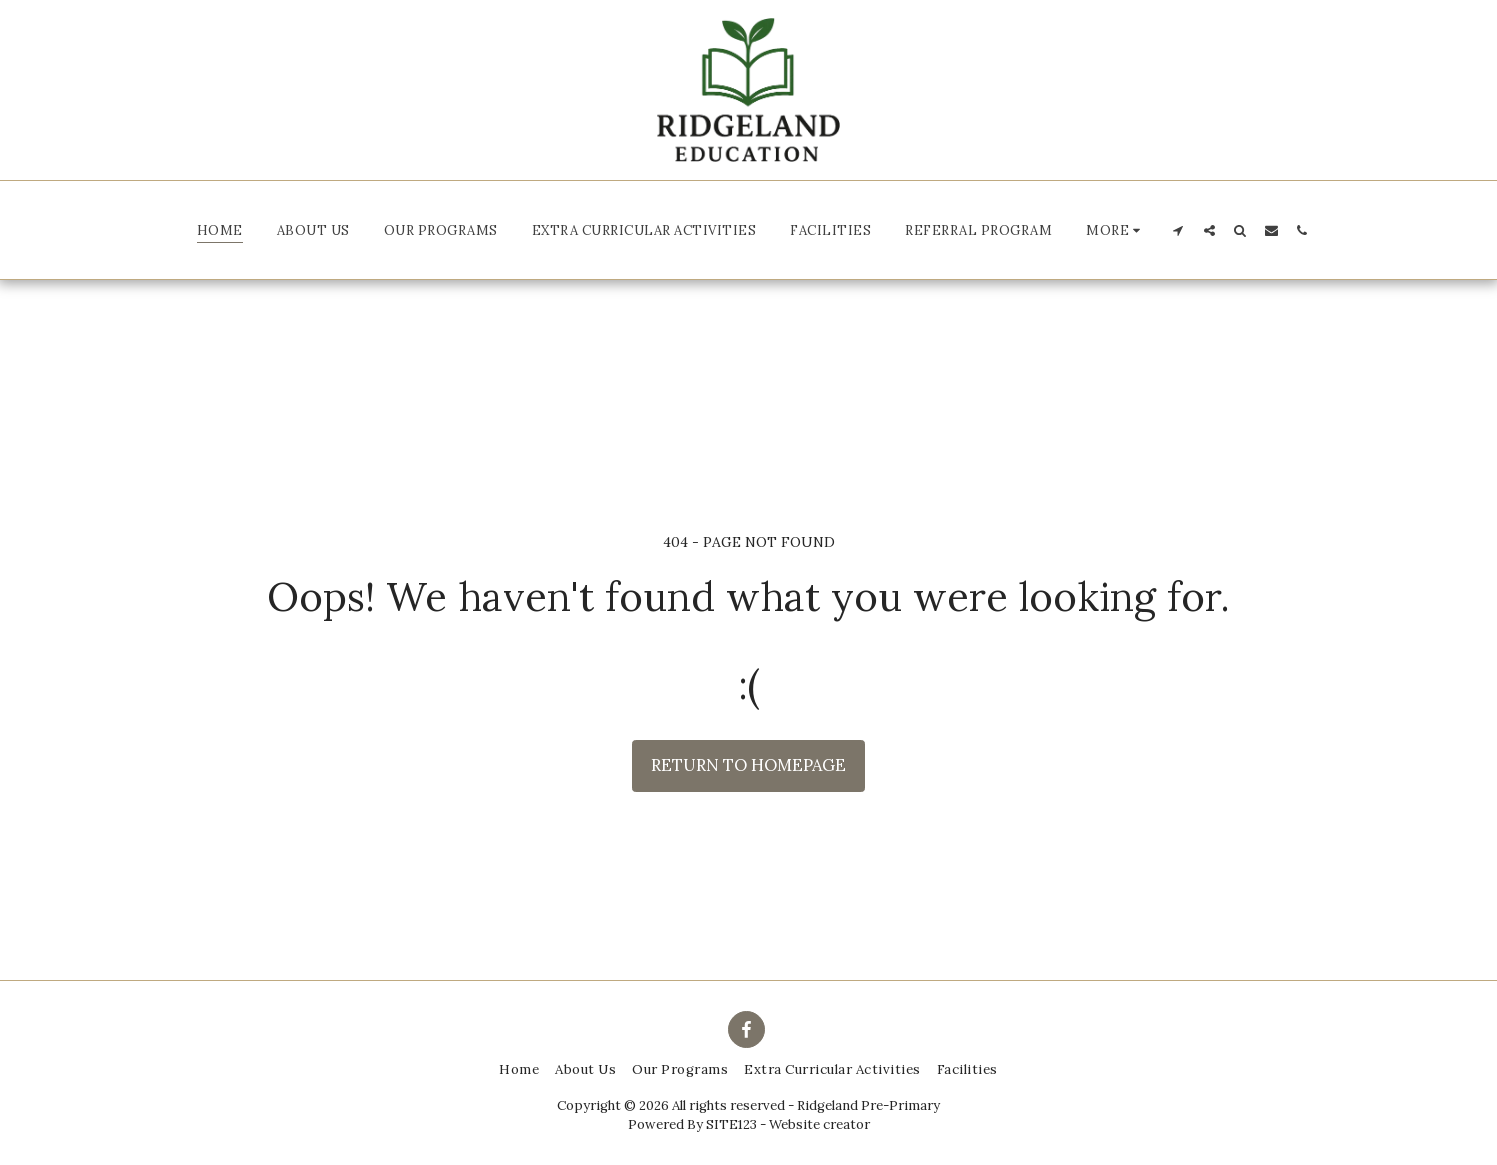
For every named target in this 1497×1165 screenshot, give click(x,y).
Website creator (819, 1124)
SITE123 (731, 1124)
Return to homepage (748, 765)
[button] (1116, 230)
